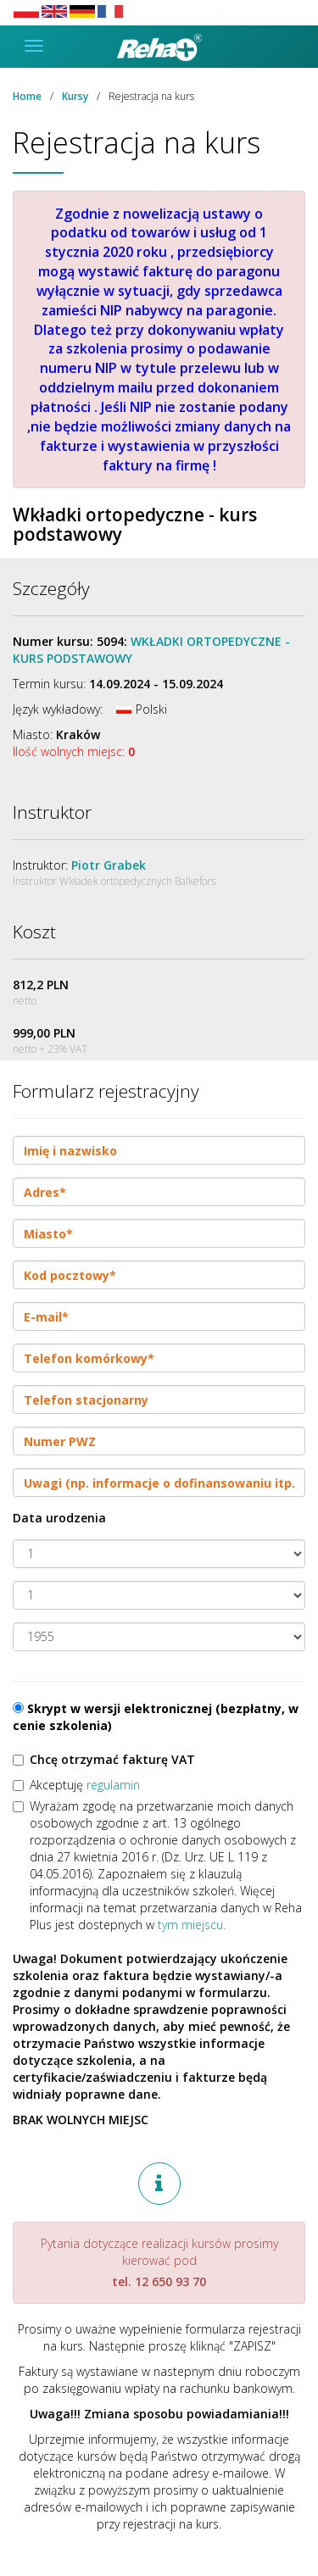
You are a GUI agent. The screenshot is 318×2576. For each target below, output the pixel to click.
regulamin (113, 1785)
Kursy (75, 96)
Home (27, 96)
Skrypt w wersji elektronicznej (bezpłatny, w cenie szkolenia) (155, 1716)
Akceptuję (76, 1785)
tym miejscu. (192, 1925)
